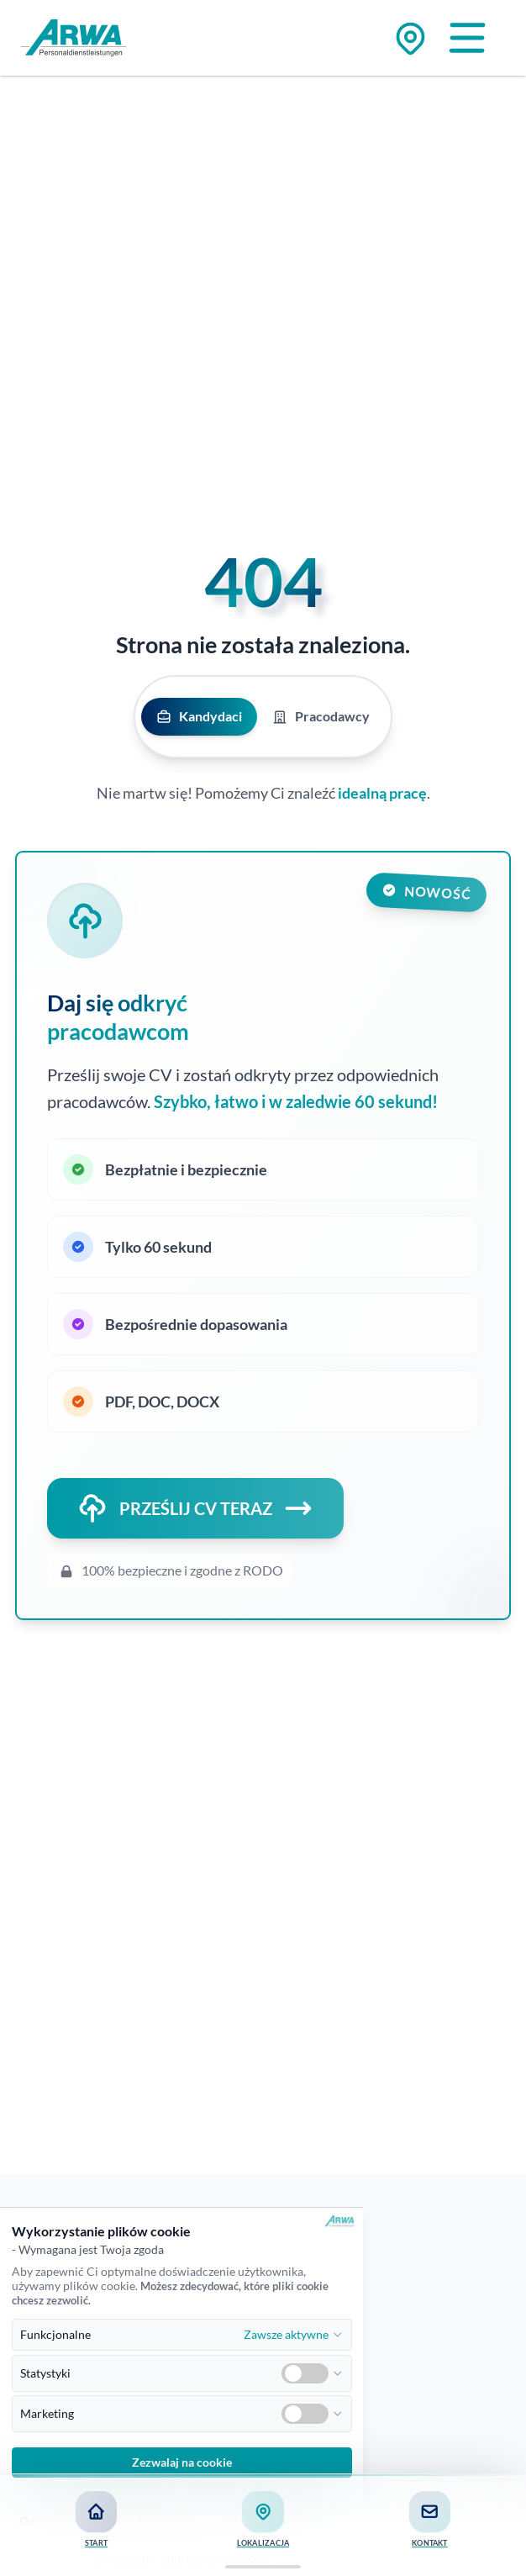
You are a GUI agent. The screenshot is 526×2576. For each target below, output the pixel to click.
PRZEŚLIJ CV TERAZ (195, 1508)
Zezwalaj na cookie (182, 2462)
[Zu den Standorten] (410, 38)
